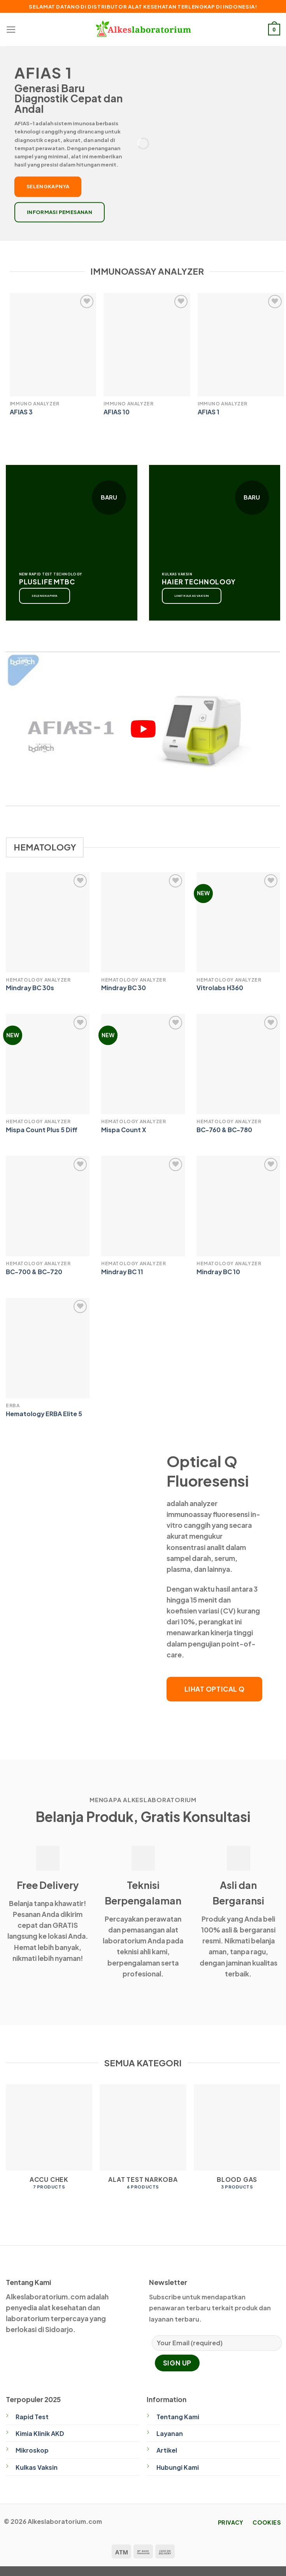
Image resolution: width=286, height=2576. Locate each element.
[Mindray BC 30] (143, 922)
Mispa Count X (123, 1130)
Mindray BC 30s (30, 988)
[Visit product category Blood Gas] (237, 2141)
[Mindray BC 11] (143, 1206)
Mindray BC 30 (123, 988)
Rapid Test (32, 2417)
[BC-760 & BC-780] (238, 1064)
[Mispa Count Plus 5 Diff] (47, 1064)
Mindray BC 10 (218, 1272)
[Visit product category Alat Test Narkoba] (143, 2141)
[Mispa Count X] (143, 1064)
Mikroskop (32, 2450)
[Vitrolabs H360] (238, 922)
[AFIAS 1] (241, 344)
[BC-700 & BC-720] (47, 1206)
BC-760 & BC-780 (224, 1130)
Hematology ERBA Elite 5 (44, 1414)
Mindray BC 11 (122, 1272)
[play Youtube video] (143, 729)
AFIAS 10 (117, 412)
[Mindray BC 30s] (47, 922)
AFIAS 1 (208, 412)
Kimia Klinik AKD (40, 2433)
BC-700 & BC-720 (34, 1272)
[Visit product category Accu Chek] (49, 2141)
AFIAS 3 (21, 412)
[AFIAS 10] (147, 344)
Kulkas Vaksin (37, 2467)
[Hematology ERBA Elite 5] (47, 1348)
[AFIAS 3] (53, 344)
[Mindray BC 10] (238, 1206)
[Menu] (11, 29)
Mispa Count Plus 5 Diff (41, 1130)
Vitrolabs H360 (220, 988)
